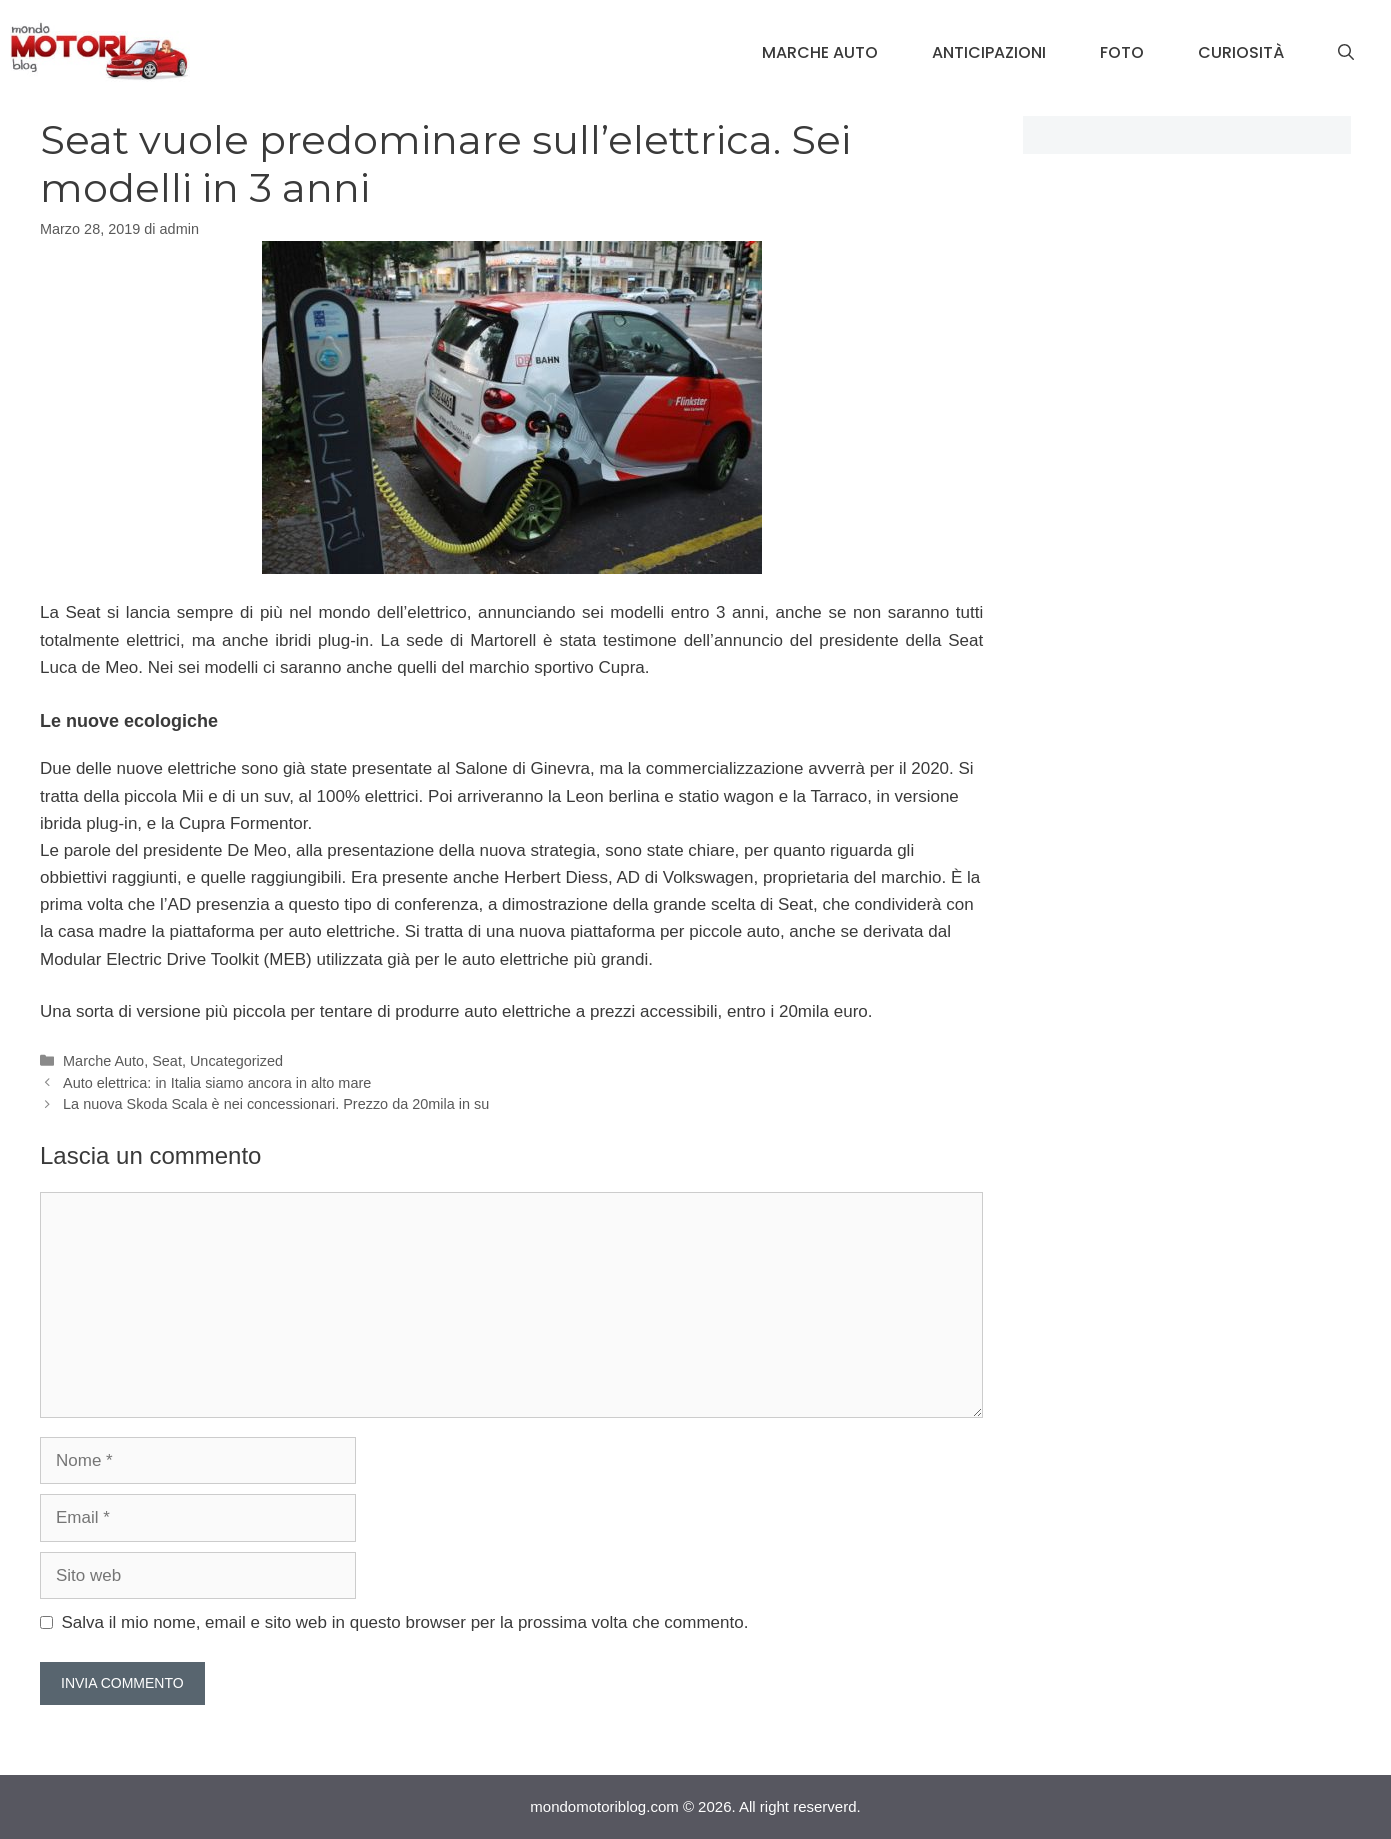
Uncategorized (236, 1061)
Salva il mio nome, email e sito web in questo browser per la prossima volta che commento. (405, 1622)
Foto (1122, 52)
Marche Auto (820, 52)
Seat (167, 1061)
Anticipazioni (989, 52)
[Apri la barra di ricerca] (1346, 53)
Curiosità (1241, 52)
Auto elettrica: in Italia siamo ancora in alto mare (217, 1083)
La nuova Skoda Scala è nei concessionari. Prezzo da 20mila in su (276, 1104)
